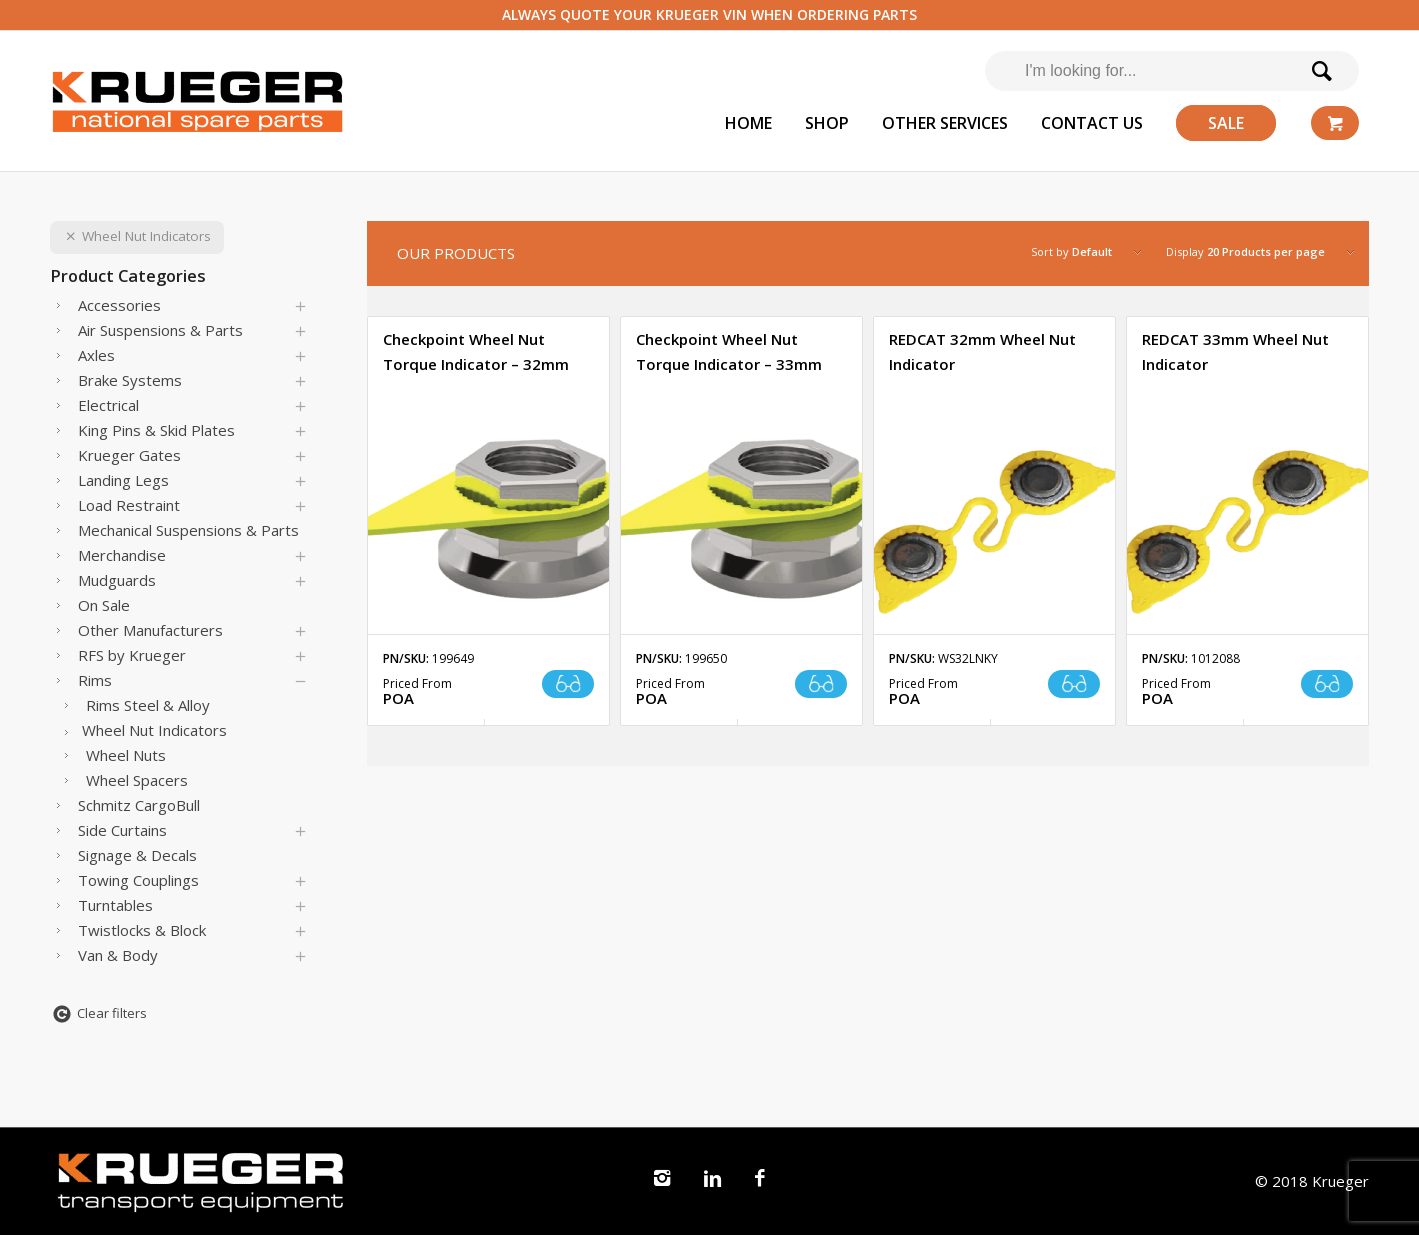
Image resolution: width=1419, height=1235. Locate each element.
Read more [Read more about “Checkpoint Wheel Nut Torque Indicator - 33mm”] (821, 684)
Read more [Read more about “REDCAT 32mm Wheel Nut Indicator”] (1074, 684)
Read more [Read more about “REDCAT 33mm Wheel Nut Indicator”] (1327, 684)
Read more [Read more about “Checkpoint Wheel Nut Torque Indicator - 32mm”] (568, 684)
